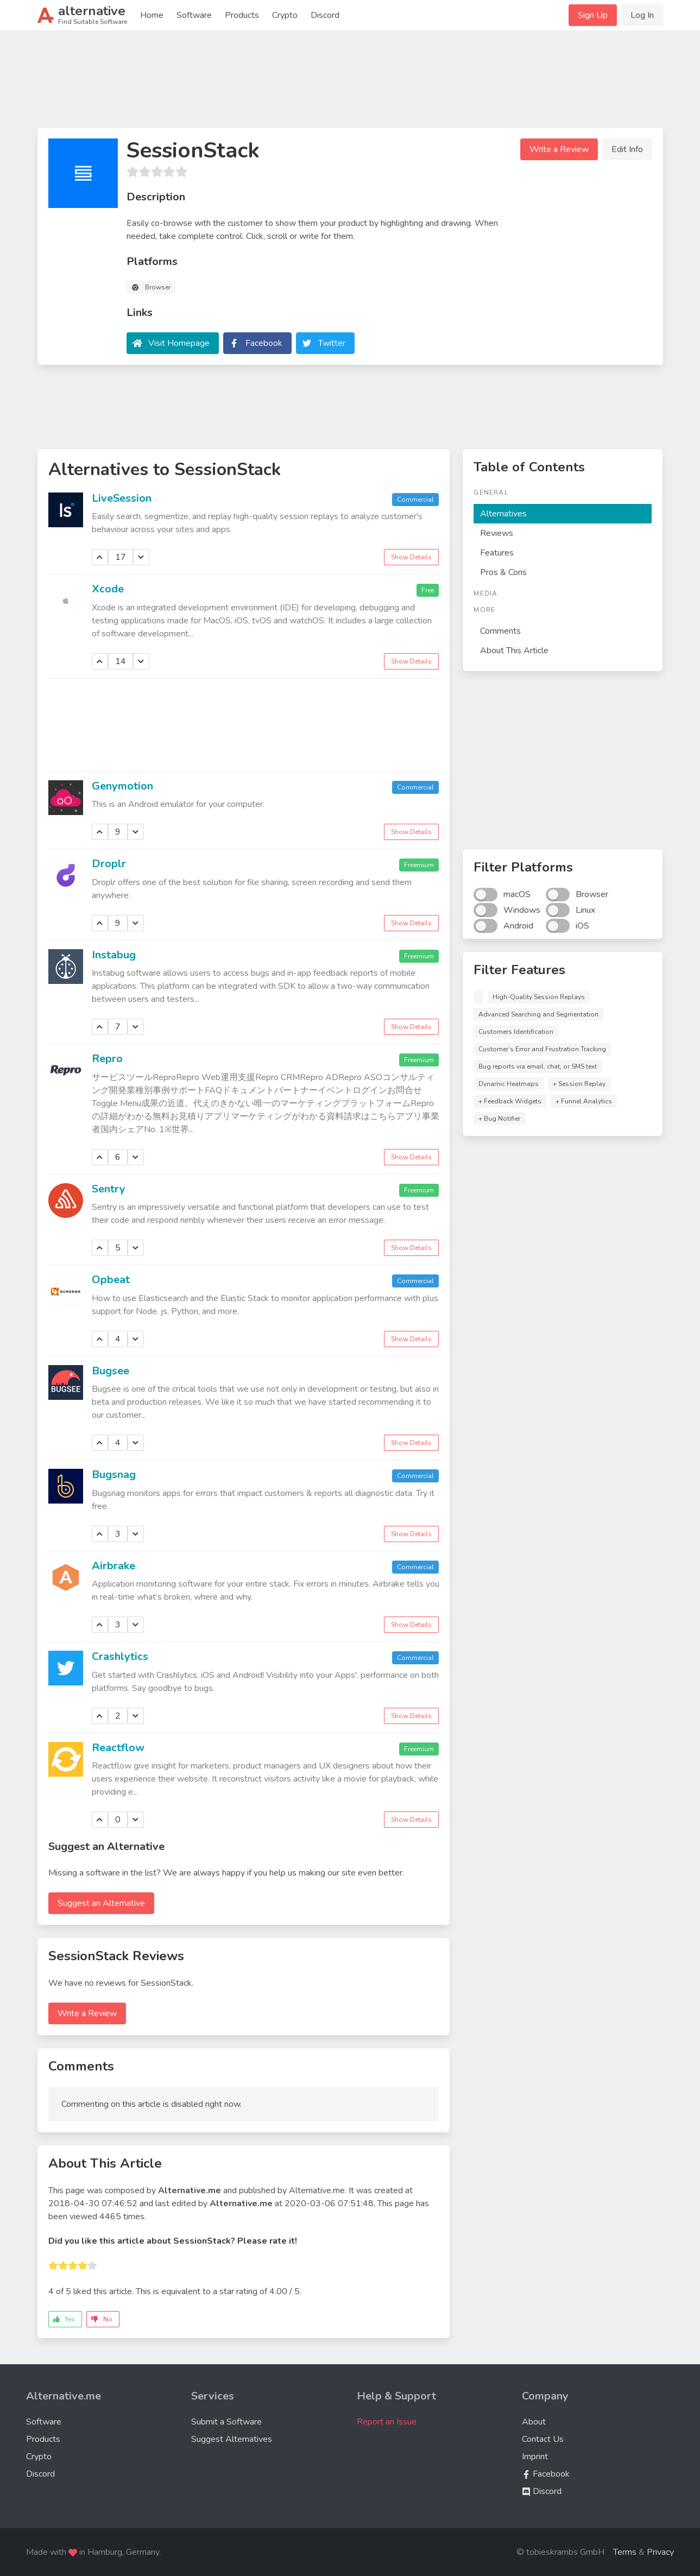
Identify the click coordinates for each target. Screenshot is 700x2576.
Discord (325, 15)
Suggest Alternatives (231, 2439)
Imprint (535, 2457)
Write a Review (559, 149)
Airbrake (113, 1565)
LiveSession (122, 498)
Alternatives (503, 514)
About (534, 2422)
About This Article (514, 650)
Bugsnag (114, 1474)
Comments (500, 631)
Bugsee (110, 1370)
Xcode (108, 589)
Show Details (411, 557)
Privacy (660, 2552)
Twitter (331, 343)
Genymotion (122, 786)
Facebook (263, 343)
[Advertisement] (350, 83)
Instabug (114, 955)
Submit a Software (226, 2422)
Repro (107, 1058)
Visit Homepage (179, 343)
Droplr (109, 863)
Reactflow (118, 1747)
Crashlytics (120, 1656)
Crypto (285, 15)
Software (194, 15)
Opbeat (111, 1279)
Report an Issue (387, 2422)
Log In (642, 15)
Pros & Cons (503, 572)
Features (497, 553)
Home (151, 15)
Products (242, 15)
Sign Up (593, 15)
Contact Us (543, 2439)
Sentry (108, 1189)
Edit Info (627, 149)
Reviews (496, 533)
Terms (624, 2552)
